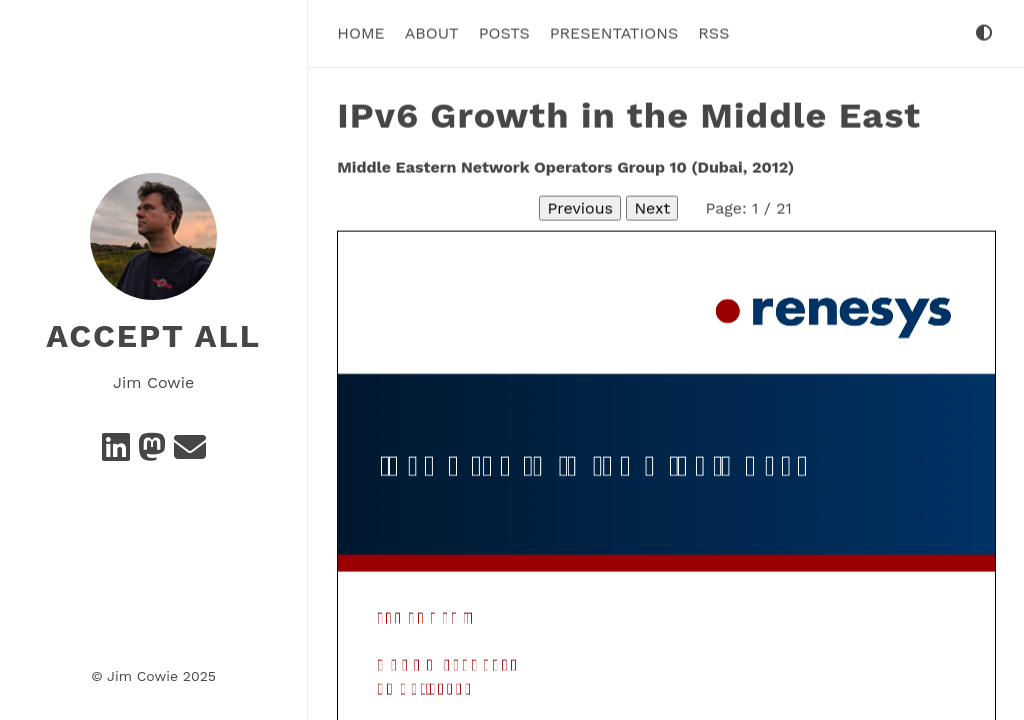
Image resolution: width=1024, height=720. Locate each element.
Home (361, 32)
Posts (504, 32)
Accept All (153, 336)
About (432, 32)
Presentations (614, 32)
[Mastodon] (152, 453)
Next (652, 207)
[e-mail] (190, 453)
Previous (580, 207)
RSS (713, 32)
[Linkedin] (116, 453)
